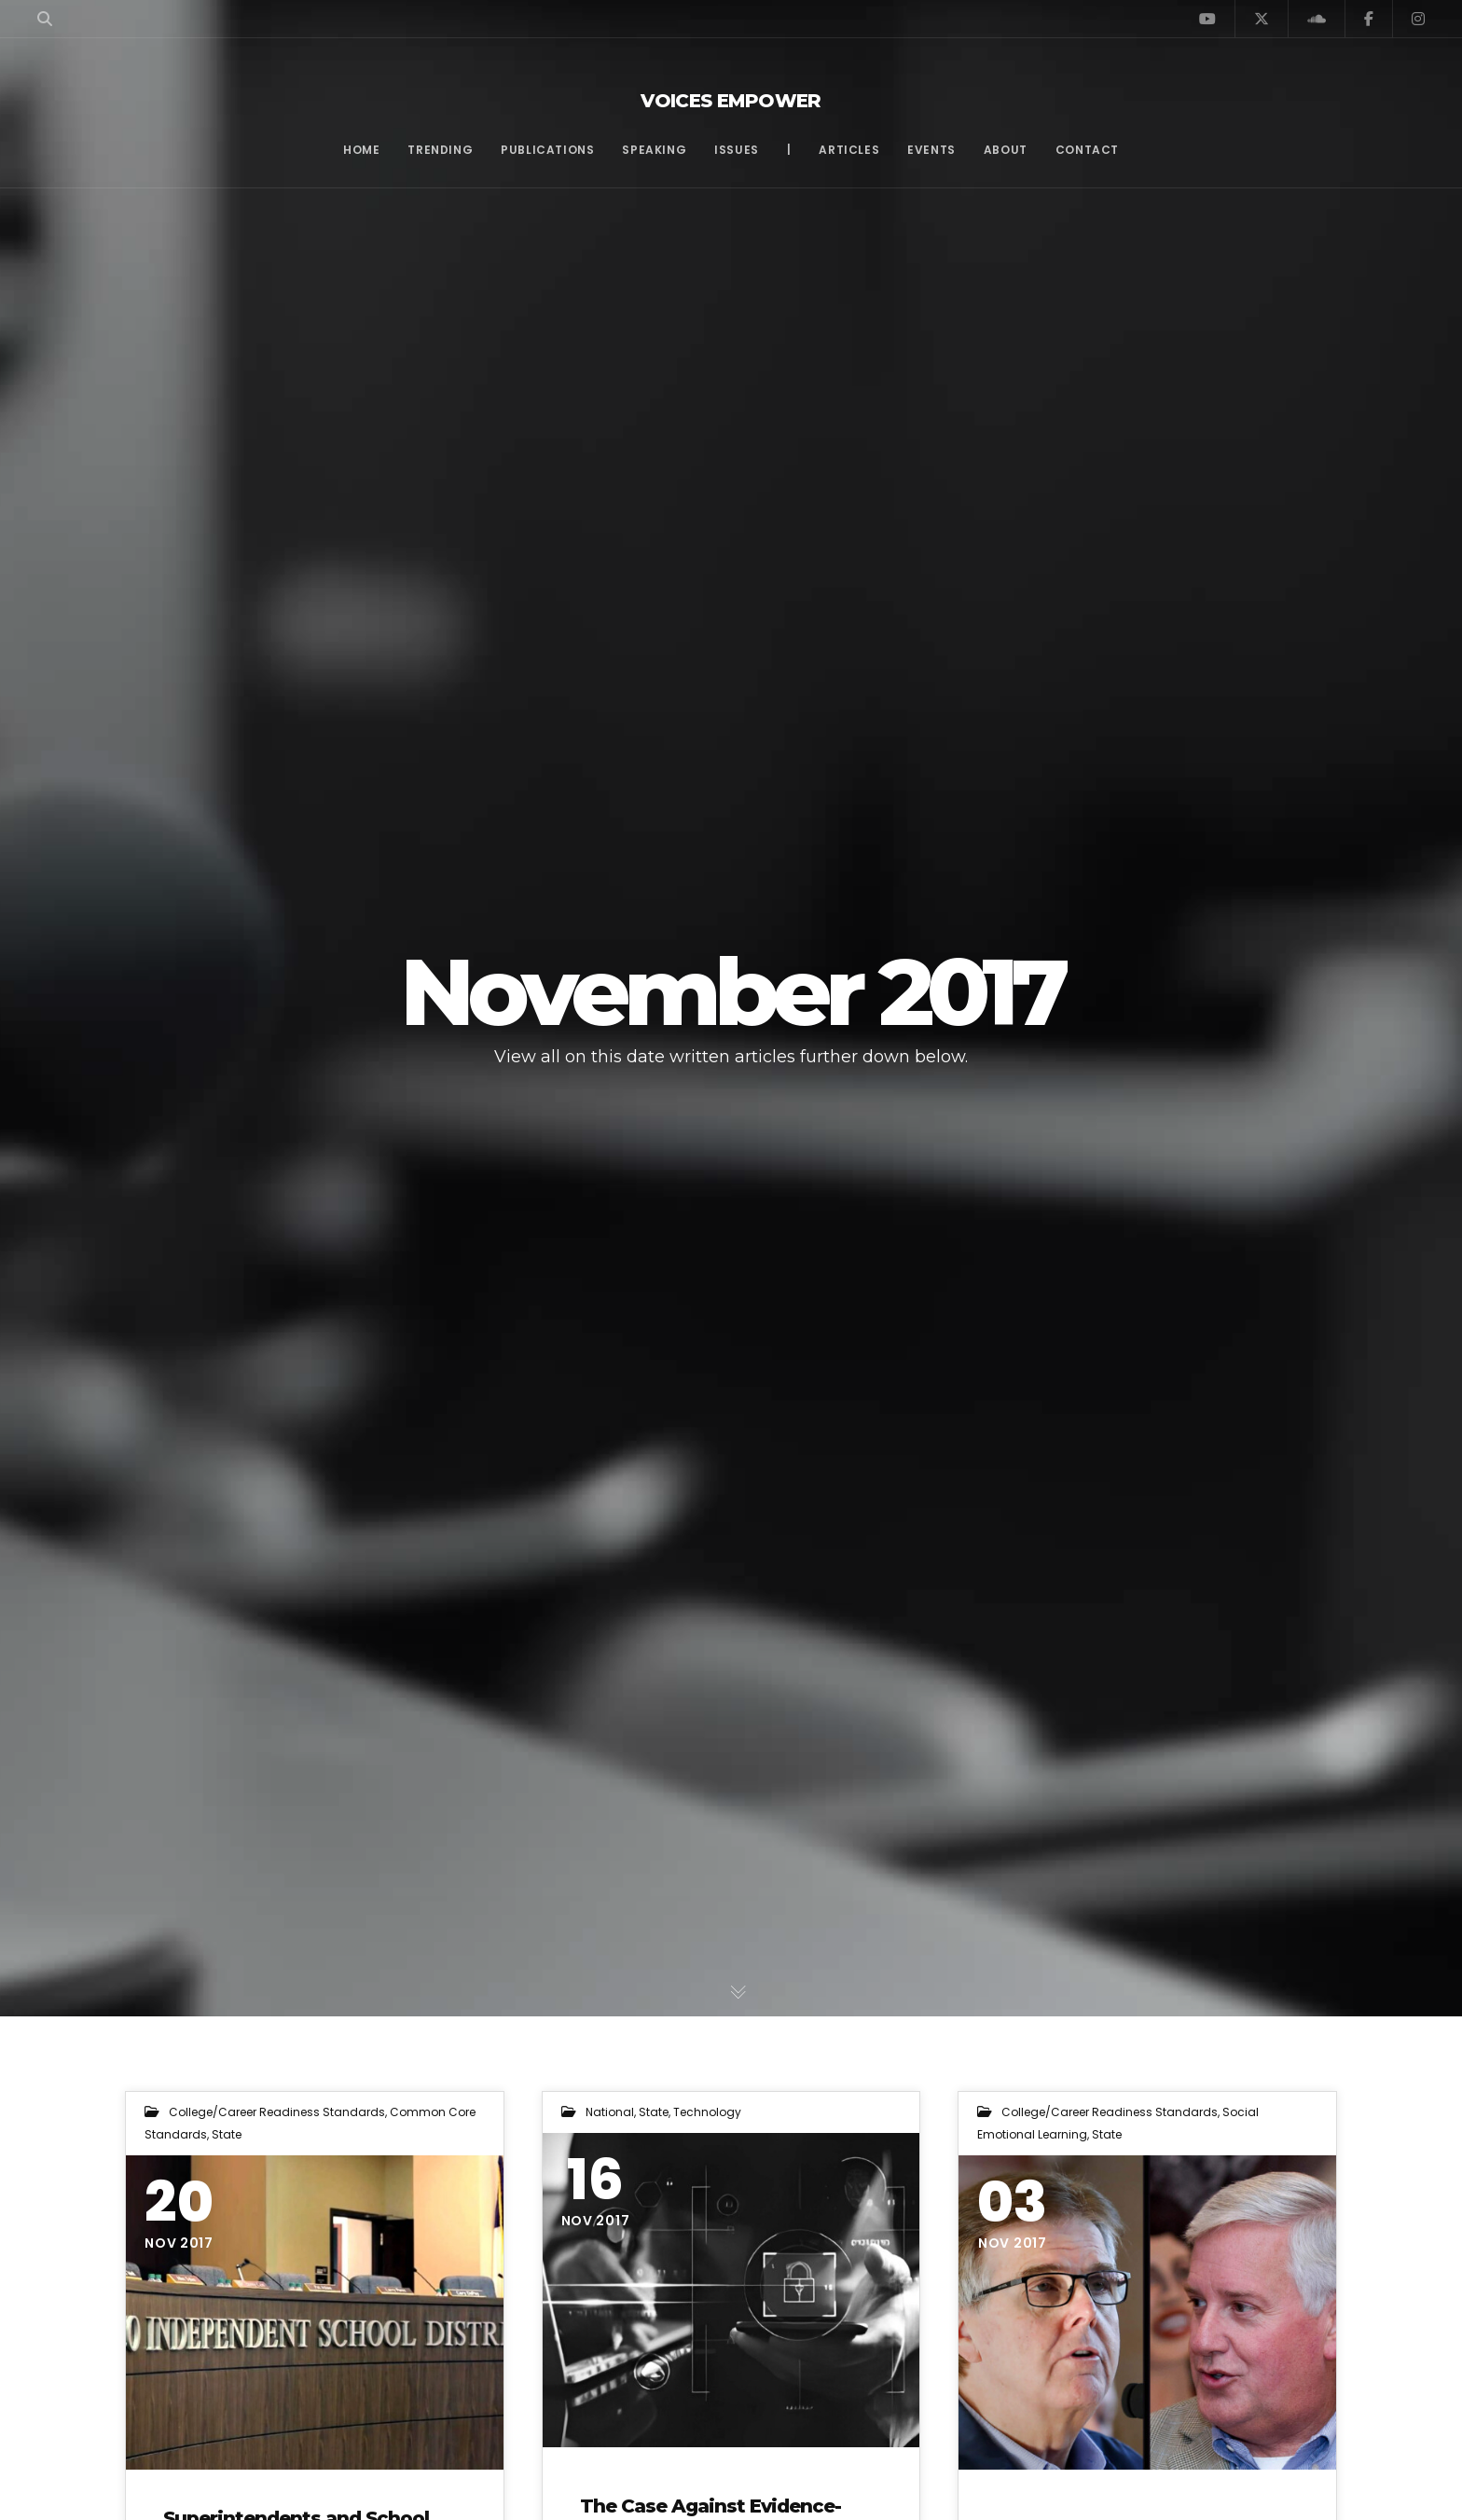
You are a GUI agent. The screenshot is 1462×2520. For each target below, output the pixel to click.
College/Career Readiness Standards (277, 2112)
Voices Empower (731, 101)
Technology (707, 2112)
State (226, 2134)
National (610, 2112)
